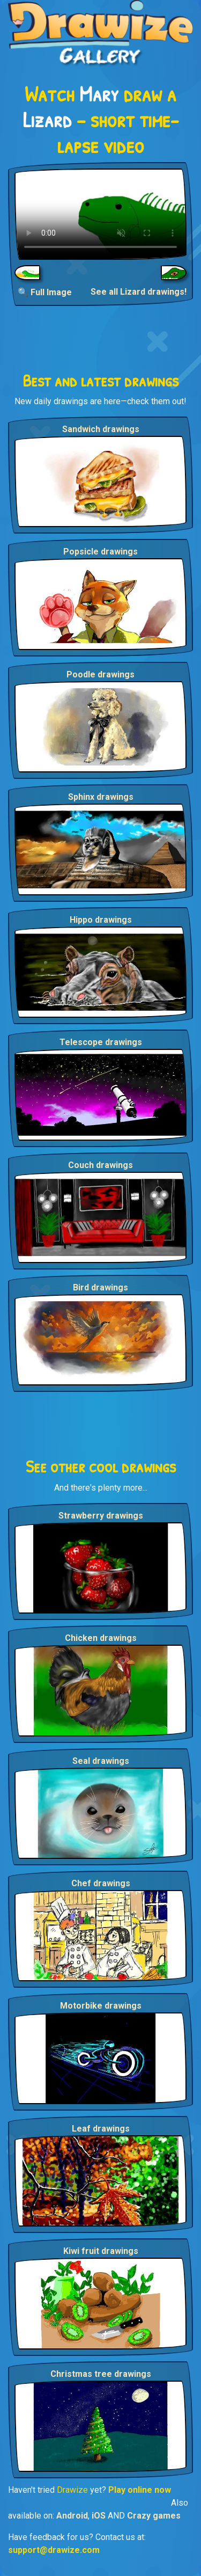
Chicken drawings (101, 1638)
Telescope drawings (100, 1042)
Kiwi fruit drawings (100, 2251)
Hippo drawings (101, 920)
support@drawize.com (54, 2550)
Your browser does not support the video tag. (100, 214)
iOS (99, 2516)
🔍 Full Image (45, 292)
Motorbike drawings (101, 2006)
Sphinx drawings (100, 797)
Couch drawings (100, 1165)
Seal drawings (100, 1761)
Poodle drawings (100, 674)
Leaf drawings (101, 2128)
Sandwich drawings (100, 429)
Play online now (139, 2490)
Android (72, 2516)
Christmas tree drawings (100, 2374)
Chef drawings (100, 1883)
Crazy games (154, 2516)
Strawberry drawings (100, 1515)
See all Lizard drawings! (139, 292)
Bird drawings (100, 1287)
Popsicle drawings (100, 551)
